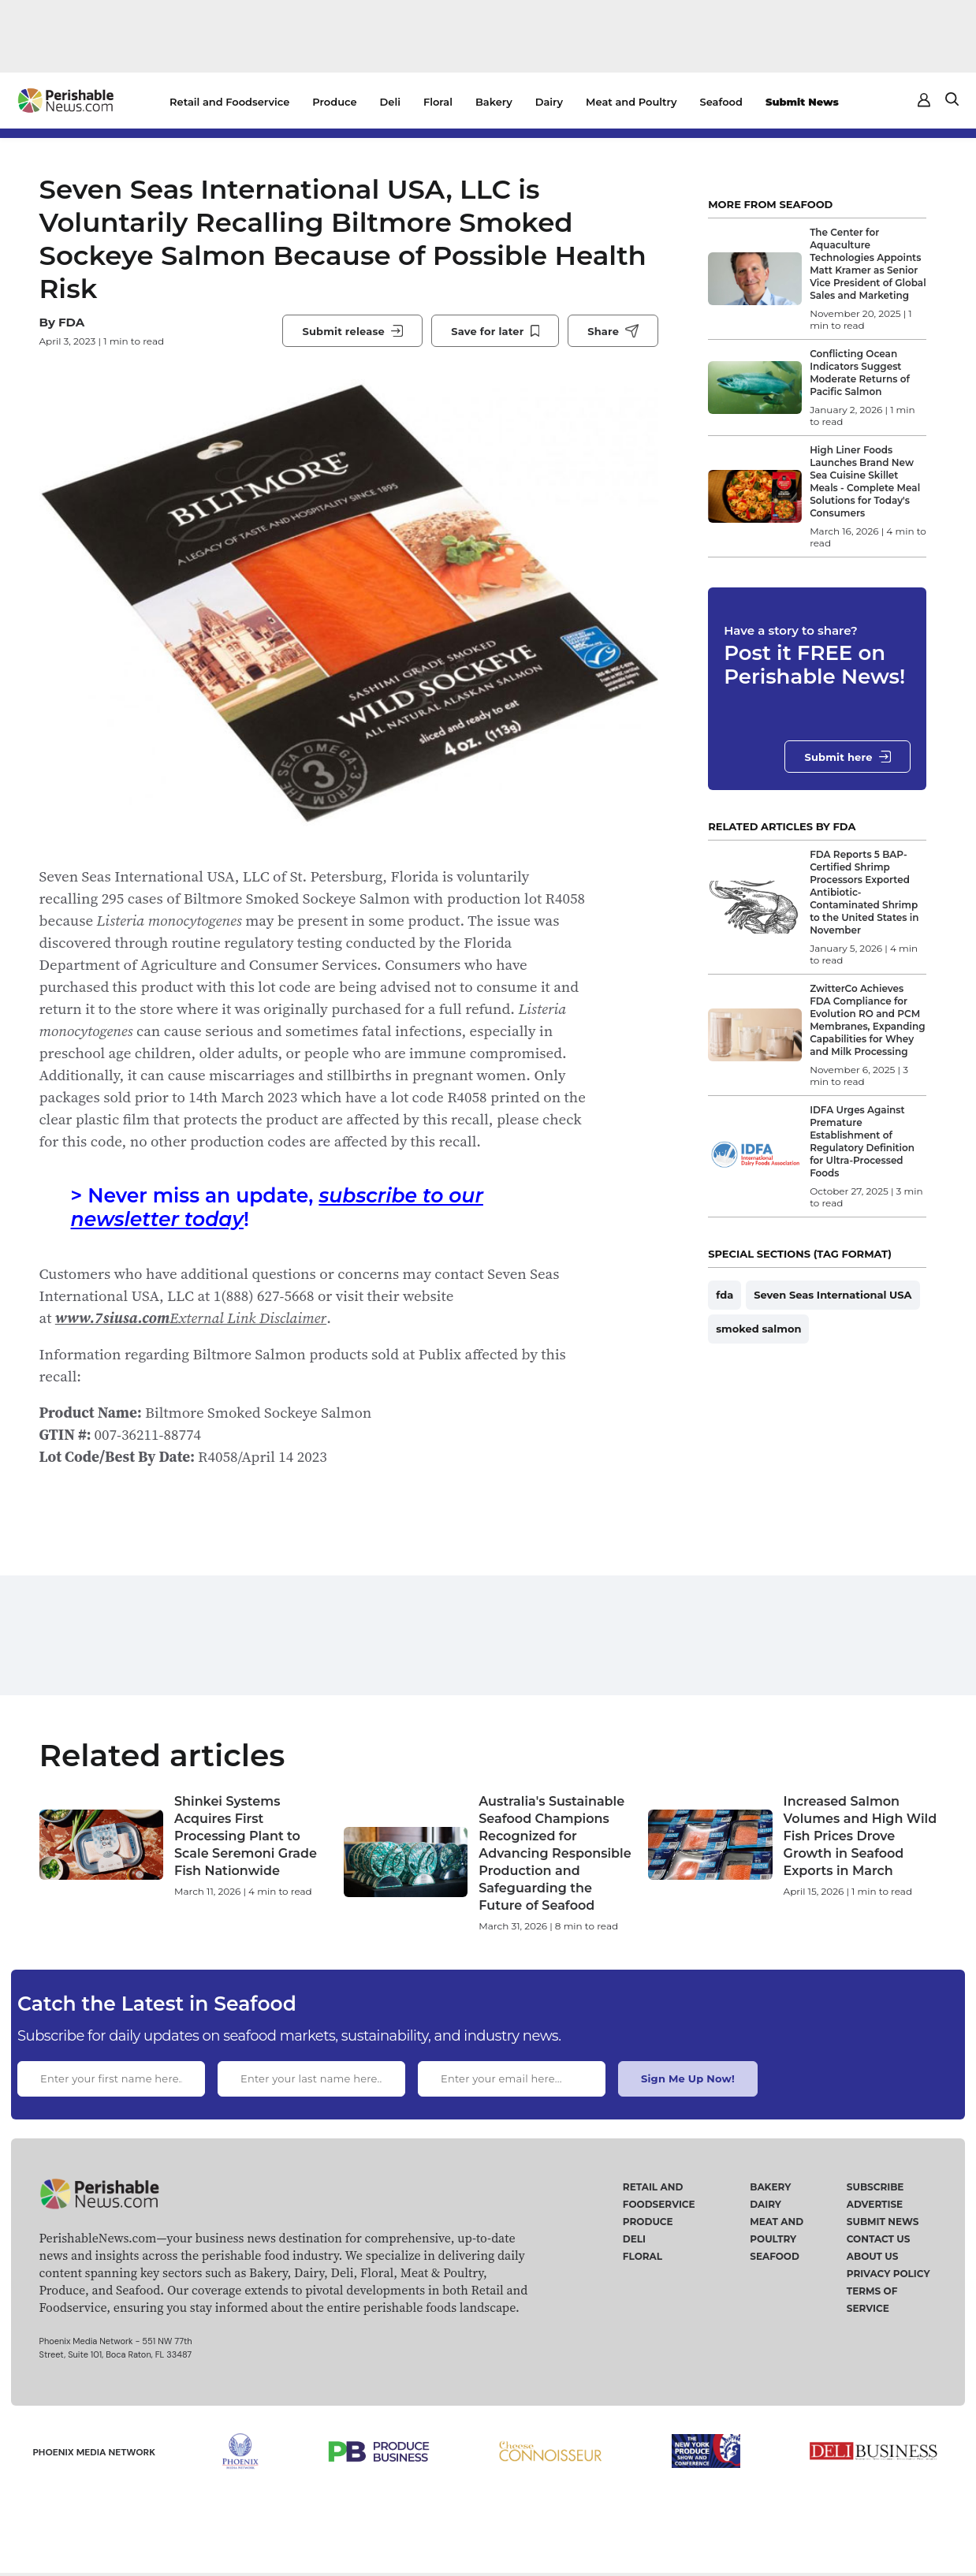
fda (724, 1294)
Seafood (721, 101)
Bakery (493, 101)
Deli (390, 101)
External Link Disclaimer (247, 1317)
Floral (438, 101)
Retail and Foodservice (229, 101)
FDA (71, 322)
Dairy (549, 101)
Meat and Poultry (631, 101)
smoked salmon (758, 1328)
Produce (334, 101)
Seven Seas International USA (832, 1294)
